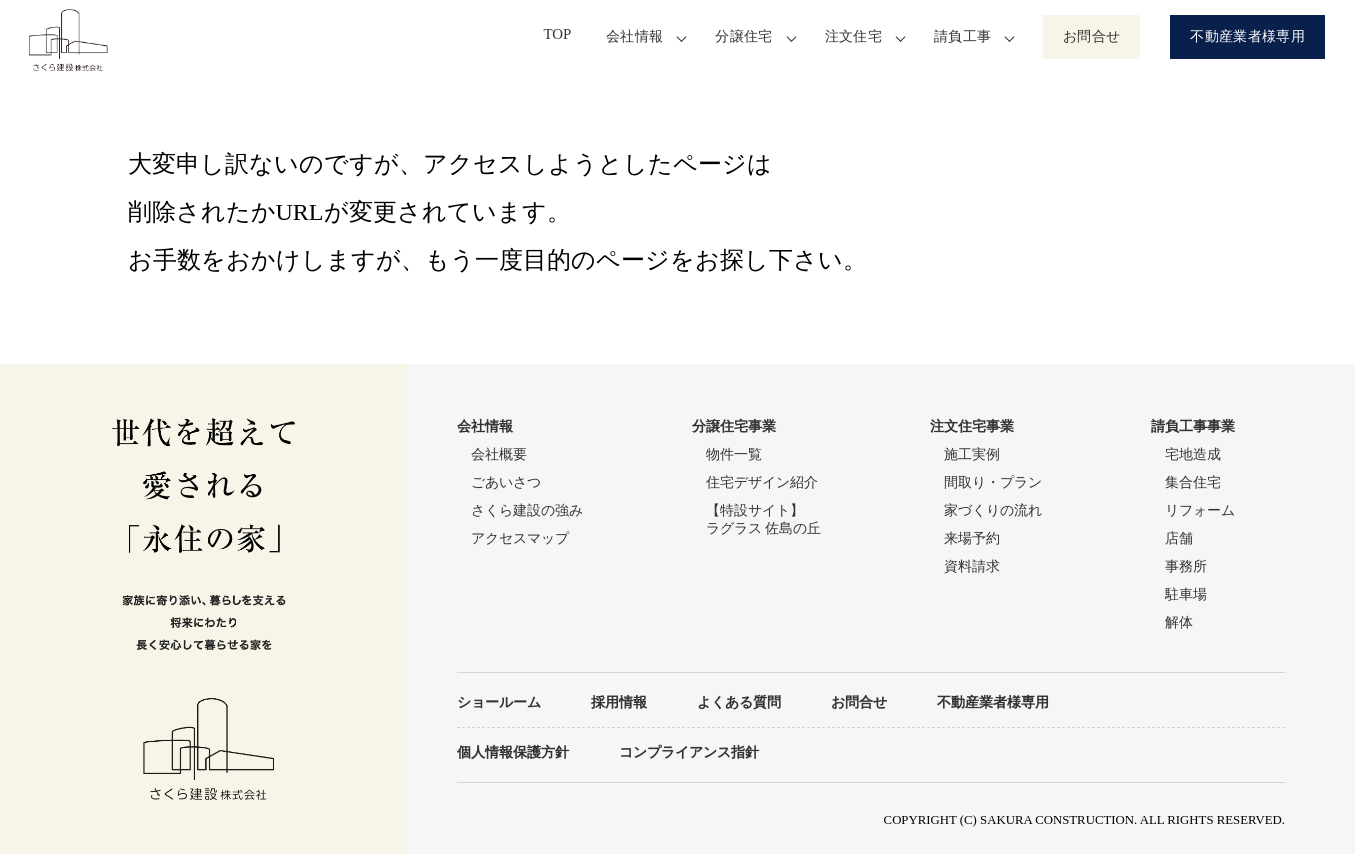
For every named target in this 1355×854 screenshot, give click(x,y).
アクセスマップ (520, 538)
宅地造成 (1193, 454)
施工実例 (972, 454)
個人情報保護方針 (513, 752)
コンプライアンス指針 (689, 752)
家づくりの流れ (993, 510)
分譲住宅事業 (734, 426)
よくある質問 (739, 702)
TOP (562, 36)
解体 (1179, 622)
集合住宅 (1193, 482)
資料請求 (972, 566)
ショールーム (499, 702)
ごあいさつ (506, 482)
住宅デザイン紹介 (762, 482)
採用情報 (619, 702)
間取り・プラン (993, 482)
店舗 (1179, 538)
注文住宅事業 (972, 426)
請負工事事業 (1193, 426)
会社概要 (499, 454)
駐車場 (1186, 594)
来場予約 (972, 538)
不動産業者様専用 (1247, 36)
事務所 (1186, 566)
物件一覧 (734, 454)
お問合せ (1091, 36)
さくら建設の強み (527, 510)
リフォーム (1200, 510)
